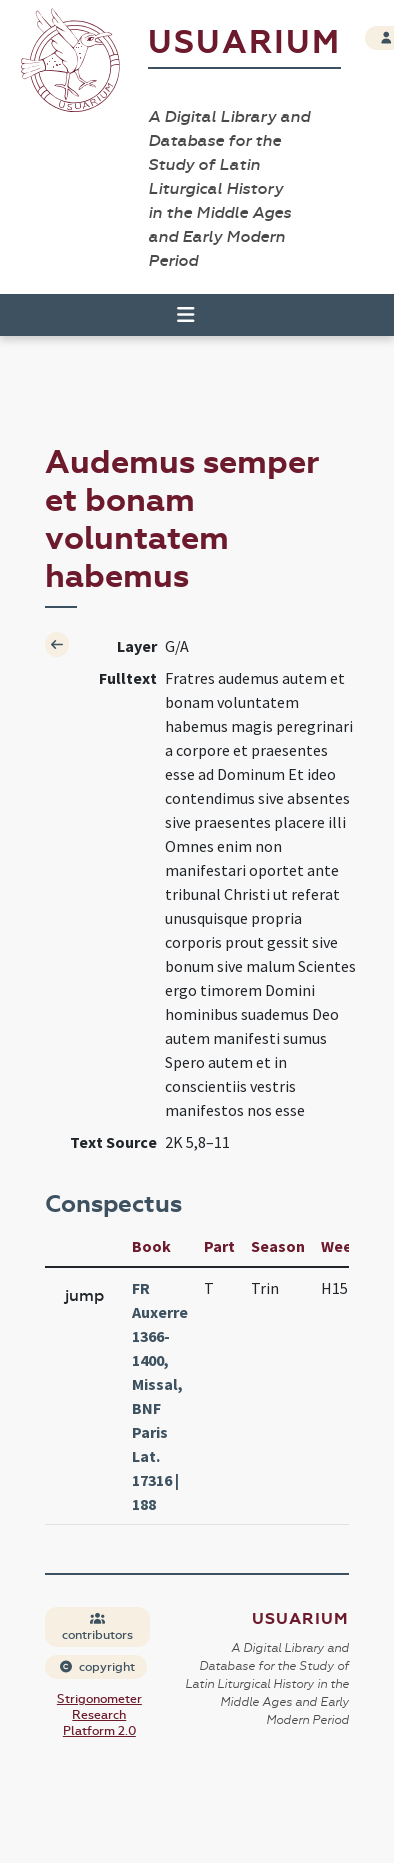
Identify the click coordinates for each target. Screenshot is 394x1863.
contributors (97, 1627)
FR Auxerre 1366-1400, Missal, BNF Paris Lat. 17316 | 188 (160, 1396)
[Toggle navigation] (177, 315)
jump (84, 1295)
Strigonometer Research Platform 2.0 (99, 1715)
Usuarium (244, 42)
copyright (97, 1667)
